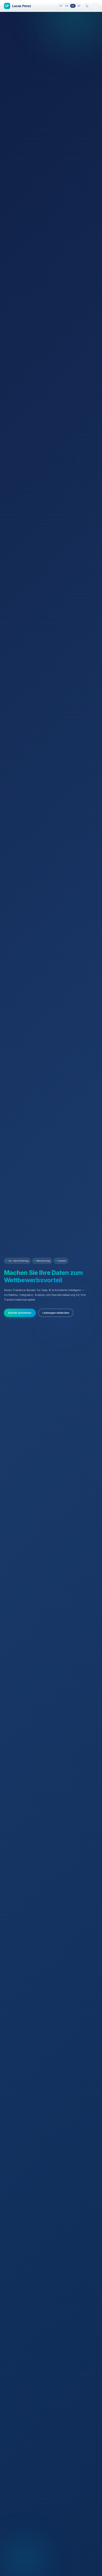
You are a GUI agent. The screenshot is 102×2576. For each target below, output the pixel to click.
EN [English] (66, 6)
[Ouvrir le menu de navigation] (95, 6)
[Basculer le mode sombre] (87, 6)
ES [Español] (79, 6)
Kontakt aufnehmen (19, 1312)
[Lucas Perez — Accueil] (17, 6)
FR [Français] (60, 6)
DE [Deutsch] (72, 6)
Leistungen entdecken (56, 1312)
